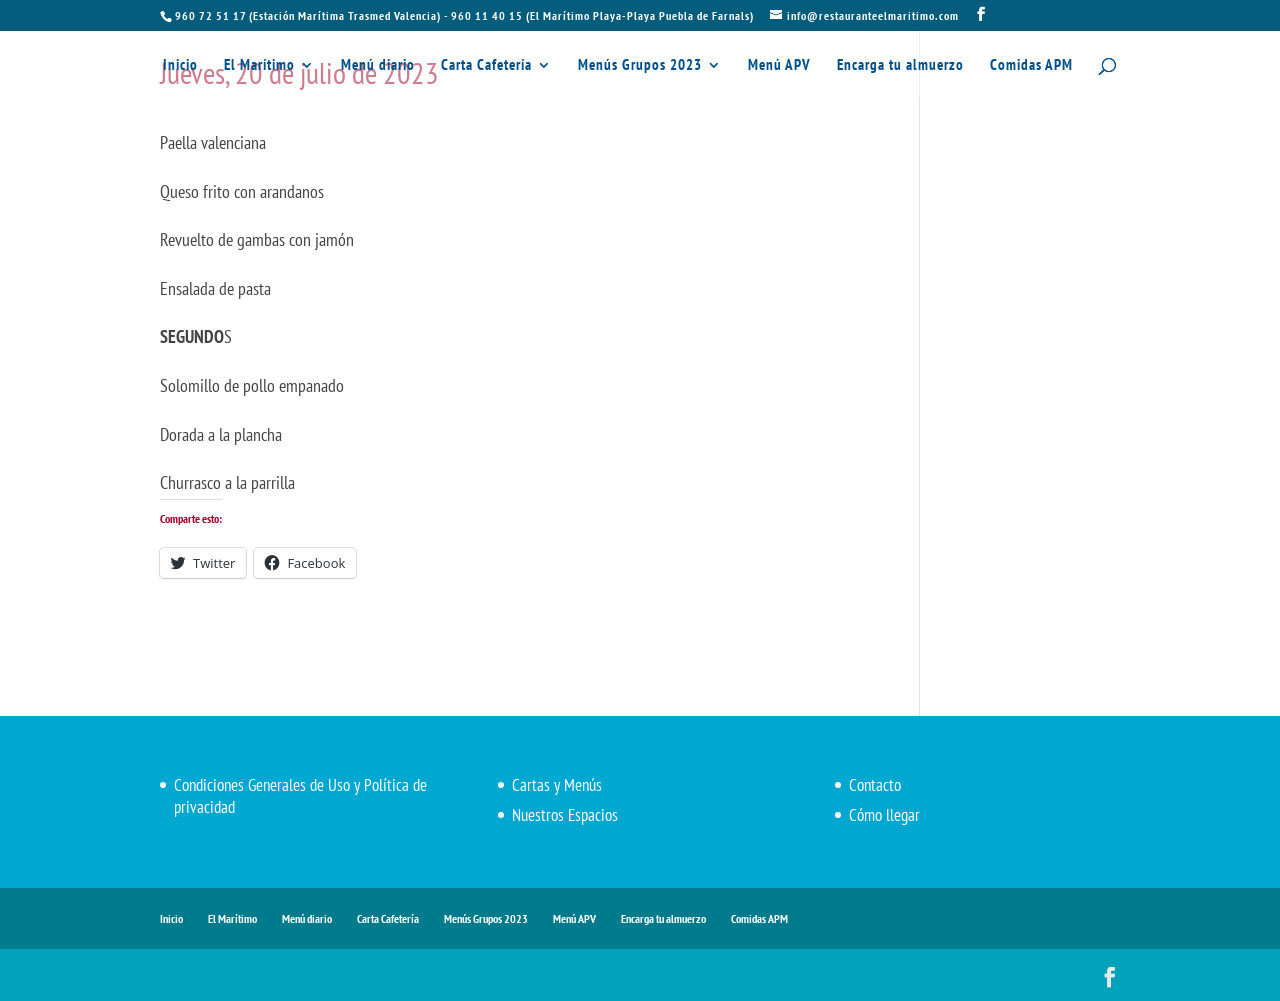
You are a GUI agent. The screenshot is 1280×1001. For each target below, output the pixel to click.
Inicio (180, 66)
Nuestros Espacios (565, 815)
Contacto (875, 785)
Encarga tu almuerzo (900, 66)
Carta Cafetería (486, 66)
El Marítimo (259, 66)
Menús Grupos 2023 (640, 66)
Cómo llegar (884, 815)
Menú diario (378, 66)
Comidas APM (1031, 66)
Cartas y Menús (557, 785)
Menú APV (779, 66)
